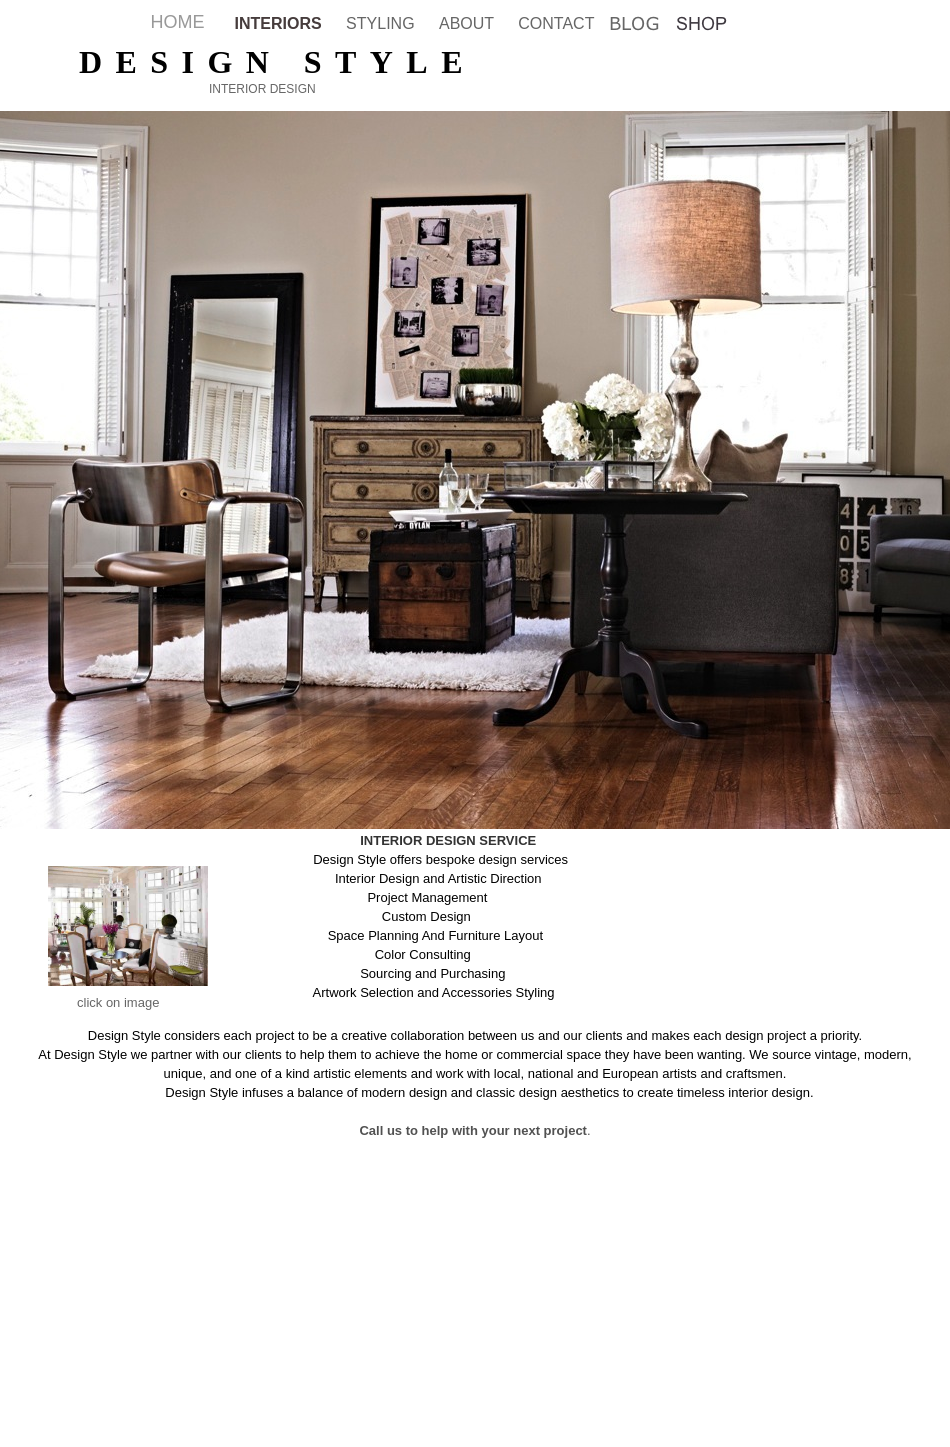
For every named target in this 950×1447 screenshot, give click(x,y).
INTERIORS (281, 23)
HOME (178, 22)
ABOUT (468, 23)
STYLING (382, 23)
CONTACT (556, 23)
